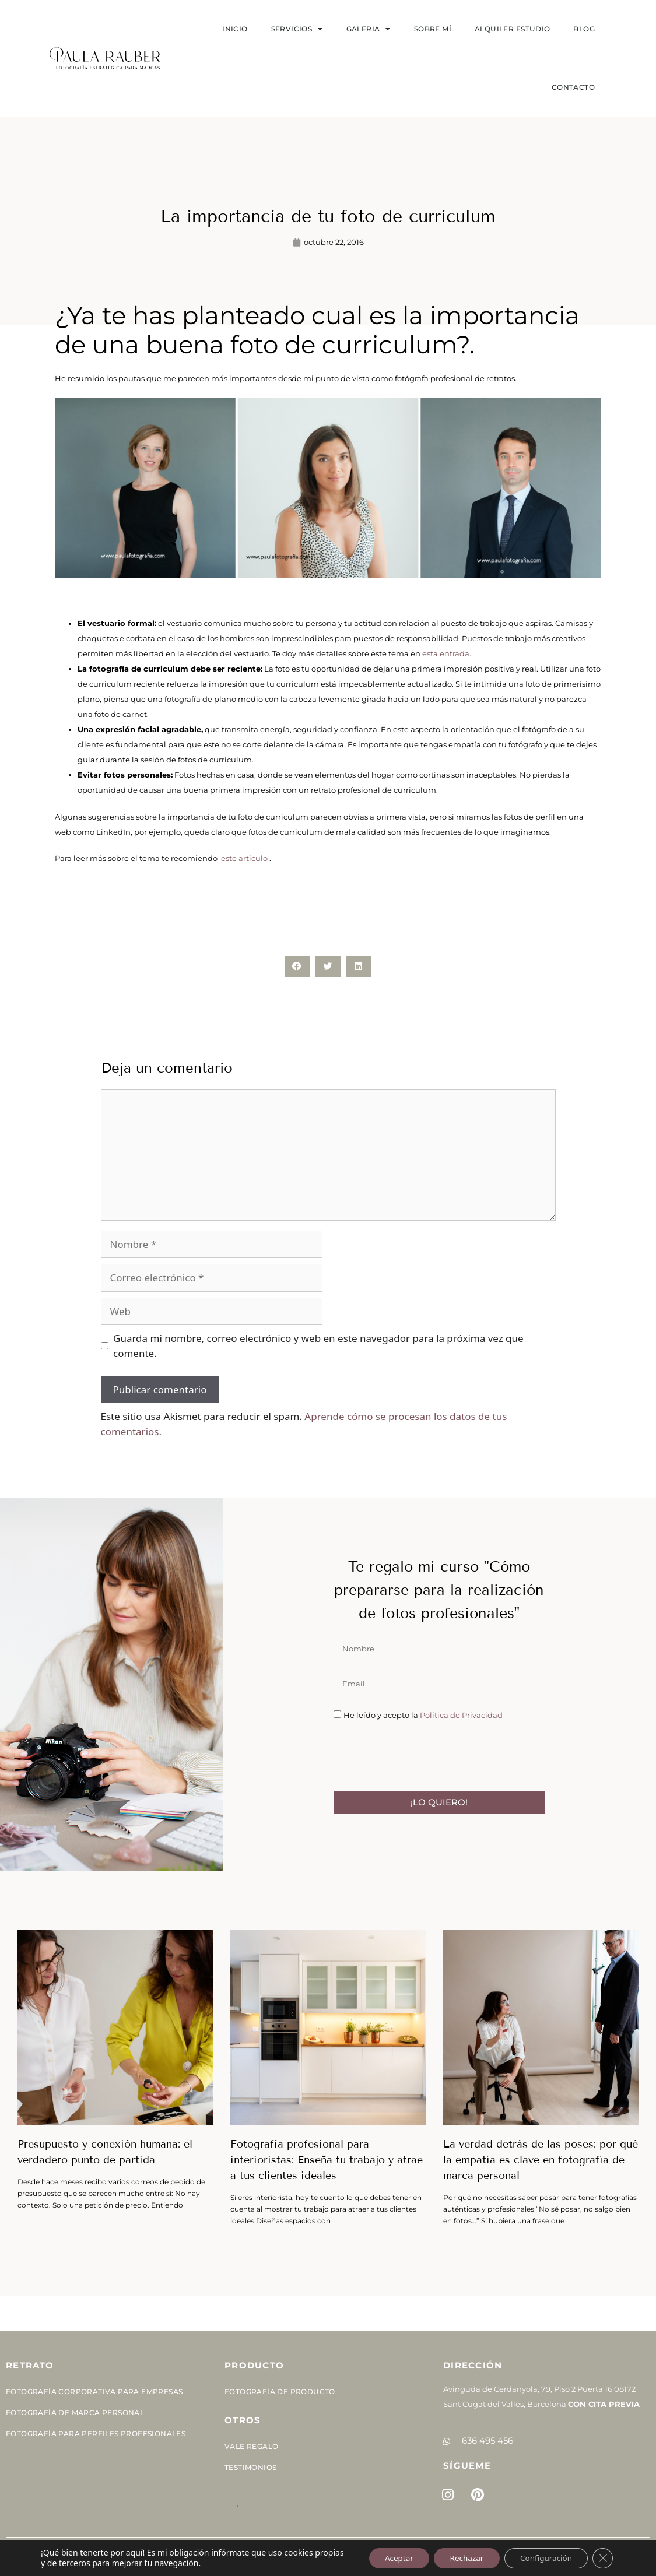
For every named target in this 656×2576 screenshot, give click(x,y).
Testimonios (250, 2467)
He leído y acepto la (423, 1715)
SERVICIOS (297, 29)
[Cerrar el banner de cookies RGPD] (602, 2557)
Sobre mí (432, 28)
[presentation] (422, 1756)
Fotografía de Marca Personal (75, 2412)
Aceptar (387, 2557)
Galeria (368, 29)
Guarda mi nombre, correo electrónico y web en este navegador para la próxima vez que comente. (318, 1345)
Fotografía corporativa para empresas (94, 2391)
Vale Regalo (251, 2446)
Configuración (543, 2557)
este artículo (244, 858)
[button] (297, 966)
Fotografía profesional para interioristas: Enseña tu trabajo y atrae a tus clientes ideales (326, 2160)
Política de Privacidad (461, 1715)
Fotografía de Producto (279, 2391)
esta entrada (445, 653)
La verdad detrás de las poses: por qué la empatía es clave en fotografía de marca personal (540, 2160)
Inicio (234, 28)
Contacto (573, 87)
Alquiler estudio (512, 28)
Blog (584, 28)
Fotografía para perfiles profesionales (95, 2433)
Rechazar (458, 2557)
